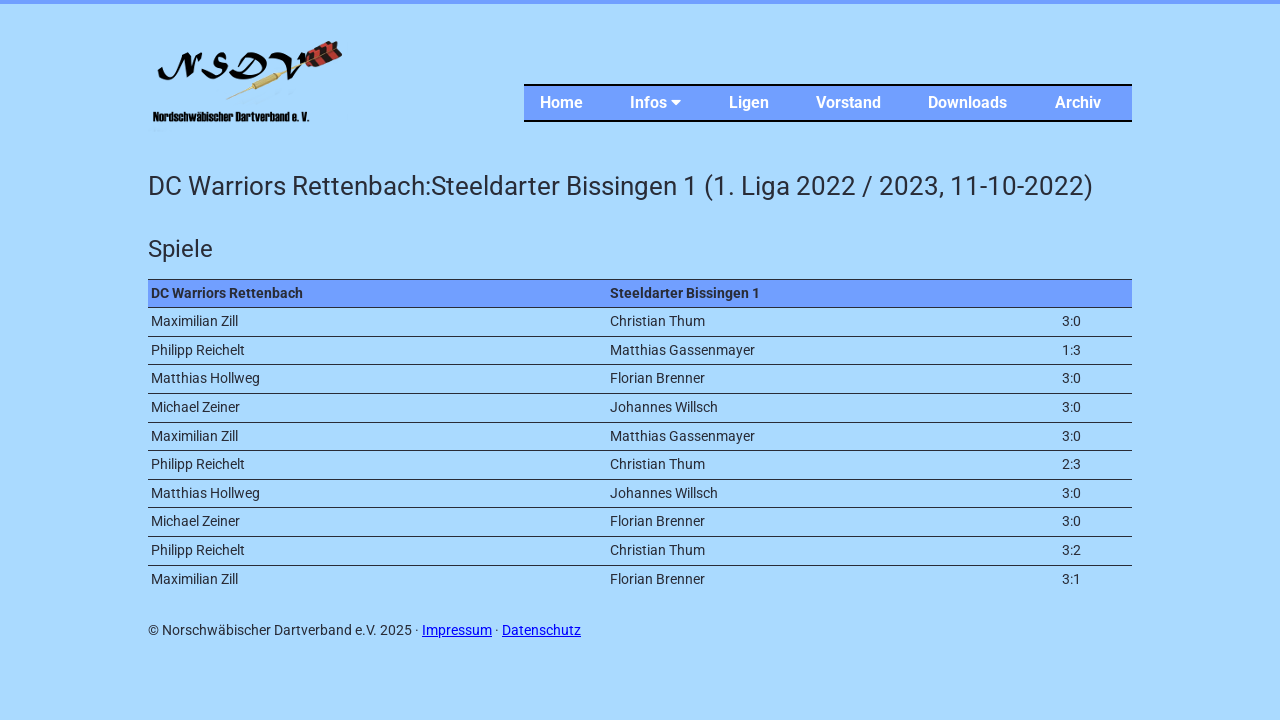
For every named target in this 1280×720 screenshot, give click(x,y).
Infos (655, 102)
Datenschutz (541, 630)
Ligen (749, 102)
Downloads (967, 102)
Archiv (1078, 102)
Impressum (457, 630)
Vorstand (848, 102)
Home (561, 102)
